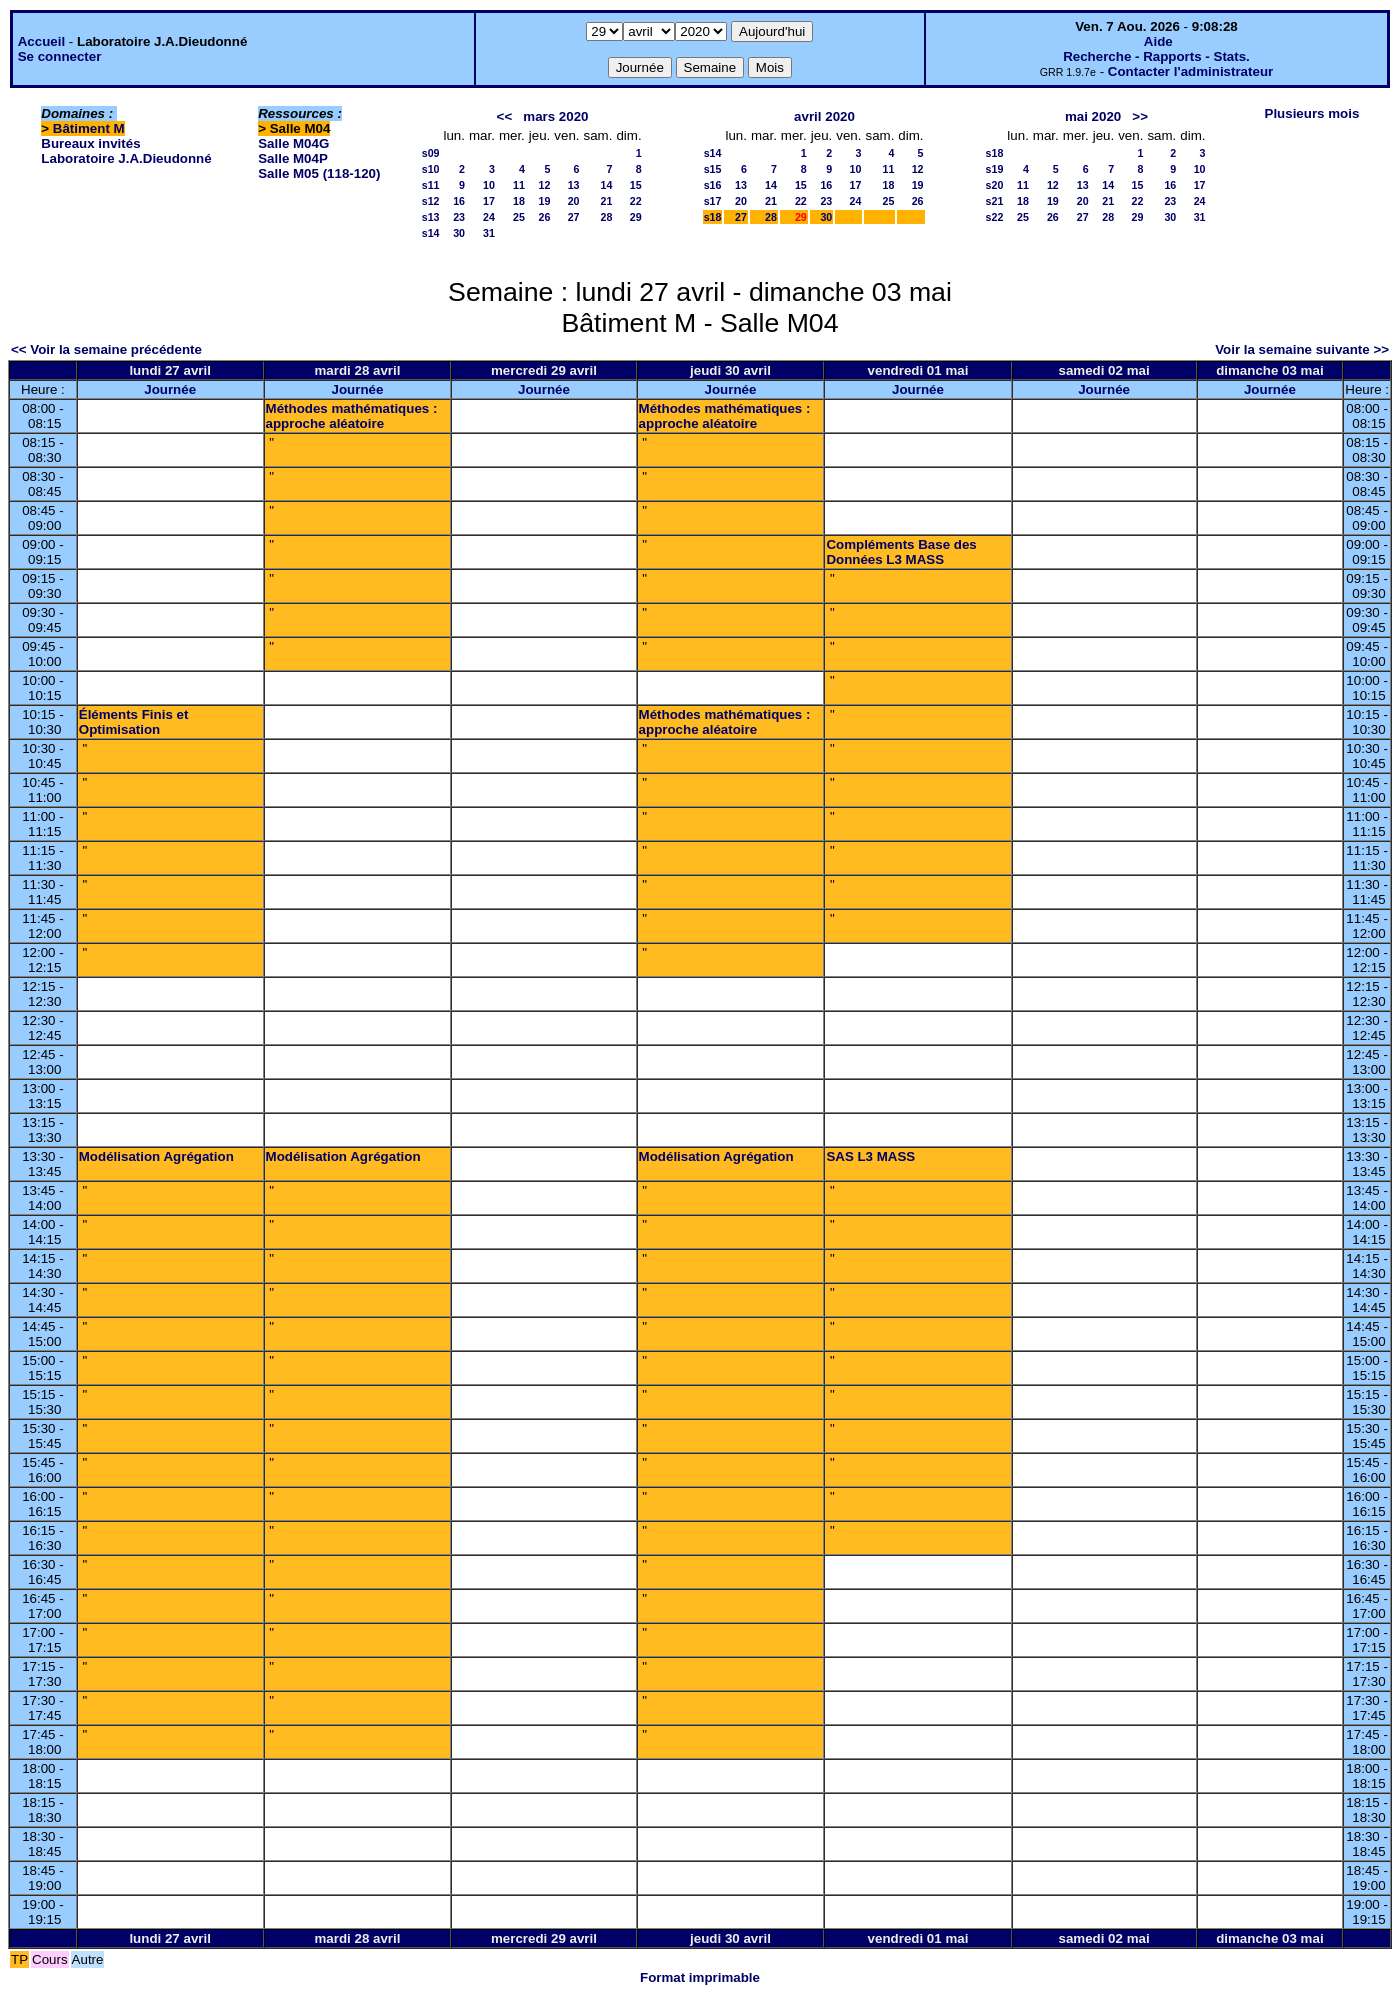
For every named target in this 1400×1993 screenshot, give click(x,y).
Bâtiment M (89, 128)
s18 (713, 217)
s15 (713, 169)
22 (636, 201)
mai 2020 (1093, 116)
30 (459, 233)
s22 (995, 217)
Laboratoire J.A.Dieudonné (126, 158)
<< (505, 116)
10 (489, 185)
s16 (713, 185)
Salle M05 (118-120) (319, 173)
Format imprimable (700, 1977)
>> (1140, 116)
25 (519, 217)
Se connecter (60, 56)
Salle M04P (293, 158)
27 (574, 217)
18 (519, 201)
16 (459, 201)
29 (636, 217)
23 (459, 217)
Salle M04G (293, 143)
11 (519, 185)
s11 (431, 185)
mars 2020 (555, 116)
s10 (431, 169)
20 (574, 201)
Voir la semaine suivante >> (1302, 349)
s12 (431, 201)
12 (544, 185)
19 (544, 201)
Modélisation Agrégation (156, 1156)
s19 (995, 169)
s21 (995, 201)
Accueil (41, 41)
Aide (1158, 41)
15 (636, 185)
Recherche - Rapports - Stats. (1156, 56)
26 (544, 217)
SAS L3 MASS (870, 1156)
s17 (713, 201)
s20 (995, 185)
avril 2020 (824, 116)
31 (489, 233)
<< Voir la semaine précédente (106, 349)
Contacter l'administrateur (1190, 71)
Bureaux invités (90, 143)
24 (489, 217)
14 (607, 185)
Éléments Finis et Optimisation (134, 722)
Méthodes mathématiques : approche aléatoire (352, 416)
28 (607, 217)
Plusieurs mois (1312, 113)
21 (607, 201)
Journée (170, 389)
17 (489, 201)
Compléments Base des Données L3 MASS (901, 552)
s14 (431, 233)
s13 (431, 217)
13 (574, 185)
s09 (431, 153)
